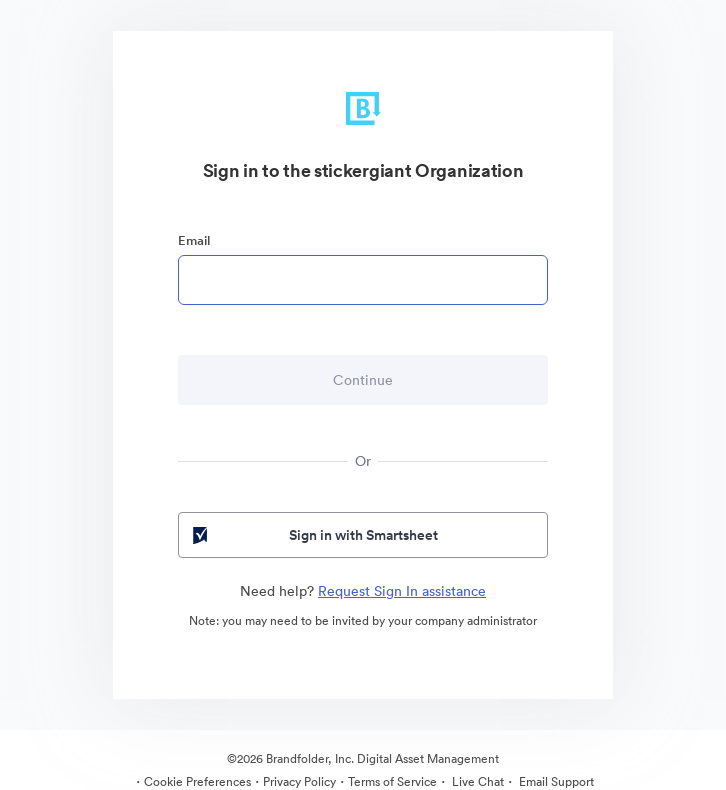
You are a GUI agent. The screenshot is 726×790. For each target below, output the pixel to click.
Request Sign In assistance (402, 591)
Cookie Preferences (197, 781)
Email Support (555, 781)
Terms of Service (392, 781)
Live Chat (476, 781)
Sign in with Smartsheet (313, 535)
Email (194, 240)
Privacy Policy (299, 781)
